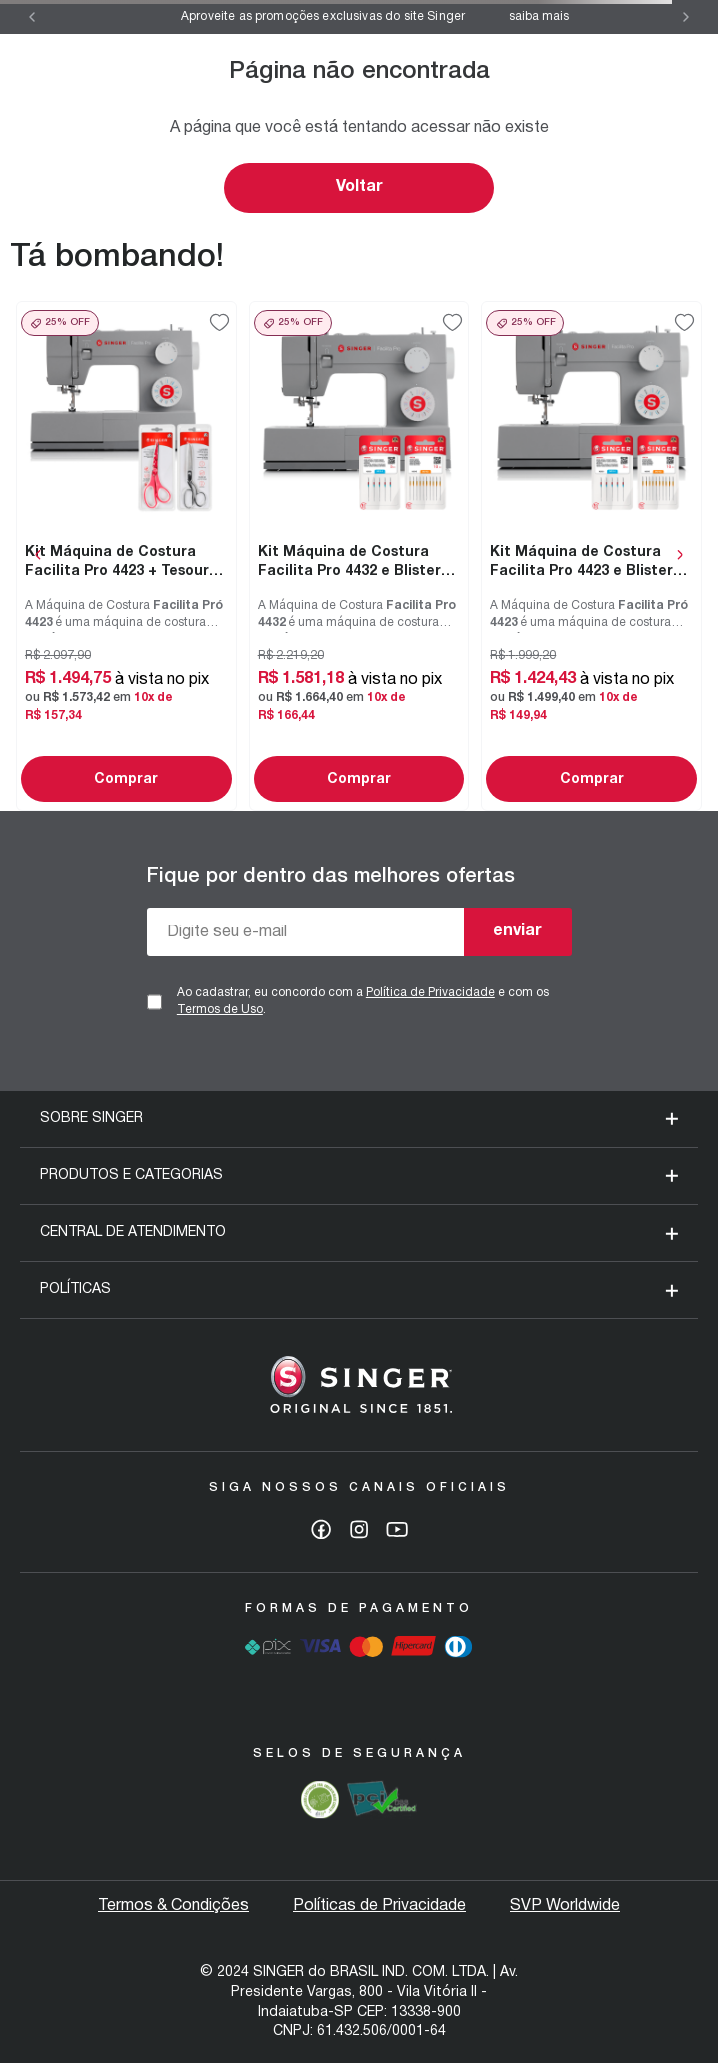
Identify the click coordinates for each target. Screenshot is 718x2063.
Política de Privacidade (430, 992)
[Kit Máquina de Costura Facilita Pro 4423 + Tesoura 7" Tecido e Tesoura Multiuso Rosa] (126, 556)
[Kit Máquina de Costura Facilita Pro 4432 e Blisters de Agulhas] (359, 556)
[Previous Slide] (32, 17)
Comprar (126, 779)
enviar (517, 931)
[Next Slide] (686, 17)
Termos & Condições (173, 1906)
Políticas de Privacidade (379, 1906)
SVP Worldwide (565, 1906)
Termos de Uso (220, 1009)
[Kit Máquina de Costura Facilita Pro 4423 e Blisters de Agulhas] (591, 556)
